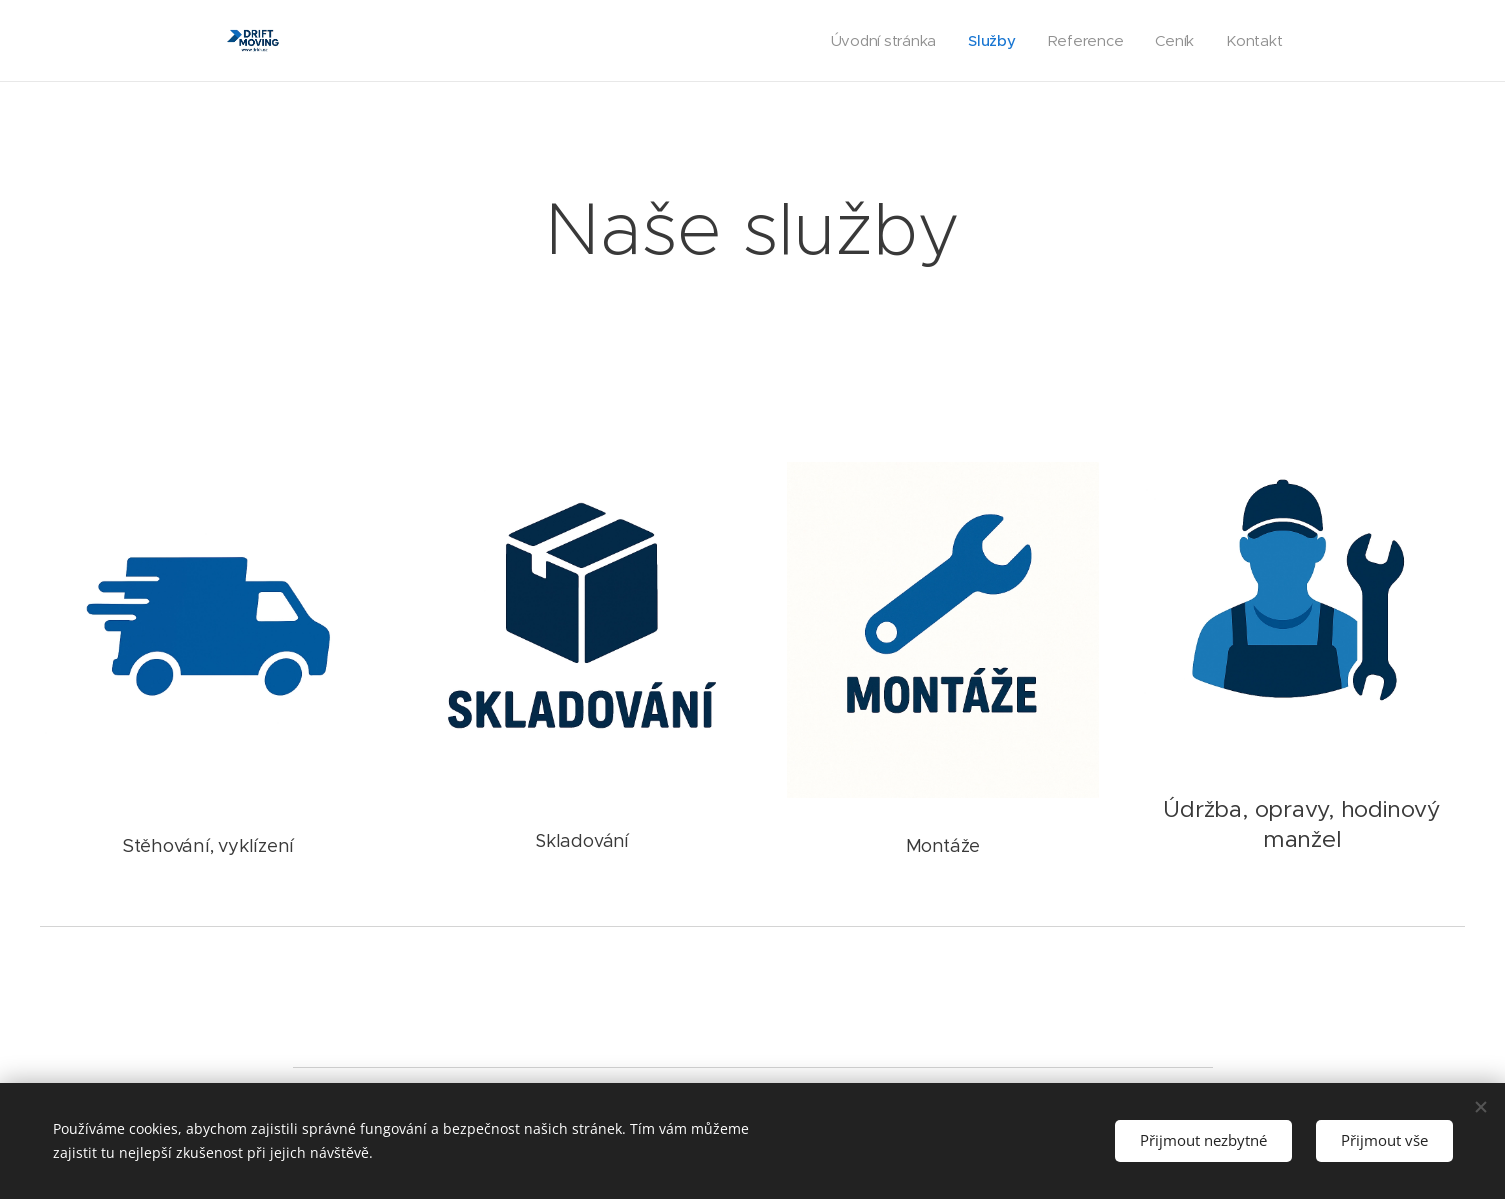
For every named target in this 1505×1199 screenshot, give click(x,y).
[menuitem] (881, 41)
